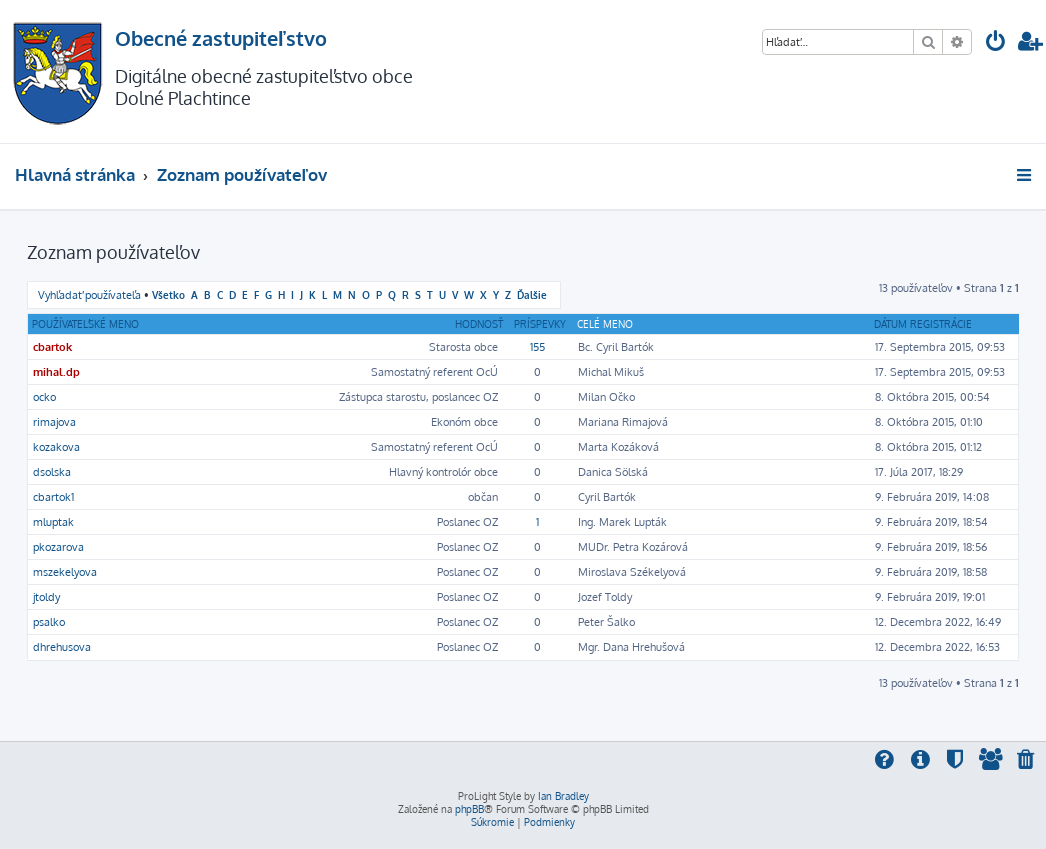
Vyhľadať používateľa (89, 295)
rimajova (54, 422)
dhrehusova (62, 647)
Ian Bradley (563, 796)
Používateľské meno (85, 324)
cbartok (52, 347)
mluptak (53, 522)
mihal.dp (56, 372)
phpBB (469, 809)
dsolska (52, 472)
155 (537, 347)
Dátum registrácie (923, 324)
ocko (44, 397)
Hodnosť (479, 324)
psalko (49, 622)
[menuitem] (996, 43)
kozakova (56, 447)
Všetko (168, 294)
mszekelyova (65, 572)
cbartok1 (53, 497)
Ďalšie (532, 294)
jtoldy (46, 597)
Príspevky (540, 324)
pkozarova (58, 547)
